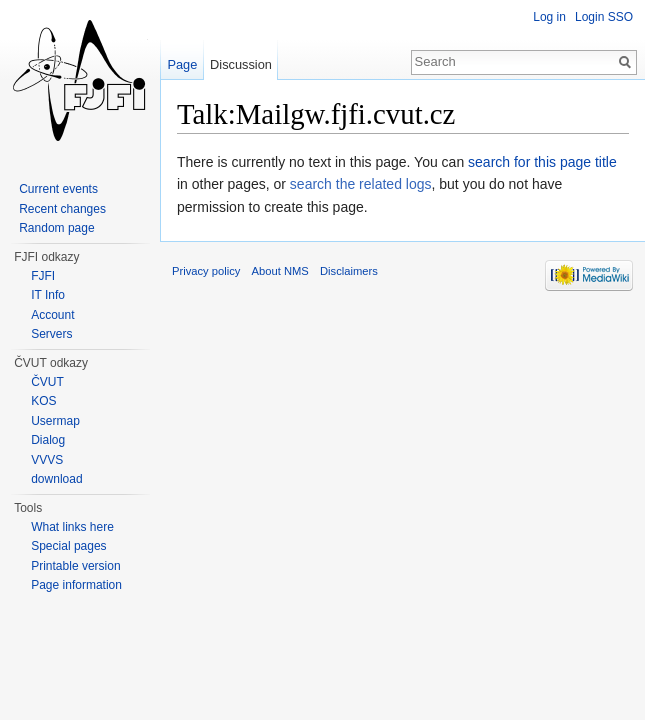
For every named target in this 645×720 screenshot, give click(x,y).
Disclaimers (349, 271)
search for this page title (542, 162)
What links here (72, 527)
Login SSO (604, 17)
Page (182, 64)
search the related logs (361, 184)
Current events (58, 189)
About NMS (280, 271)
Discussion (241, 64)
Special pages (68, 546)
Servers (51, 334)
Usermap (55, 421)
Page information (76, 585)
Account (52, 315)
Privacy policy (206, 271)
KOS (43, 401)
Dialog (48, 440)
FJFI (43, 276)
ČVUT (47, 382)
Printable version (75, 566)
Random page (56, 228)
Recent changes (62, 209)
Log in (549, 17)
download (56, 479)
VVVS (47, 460)
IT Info (48, 295)
